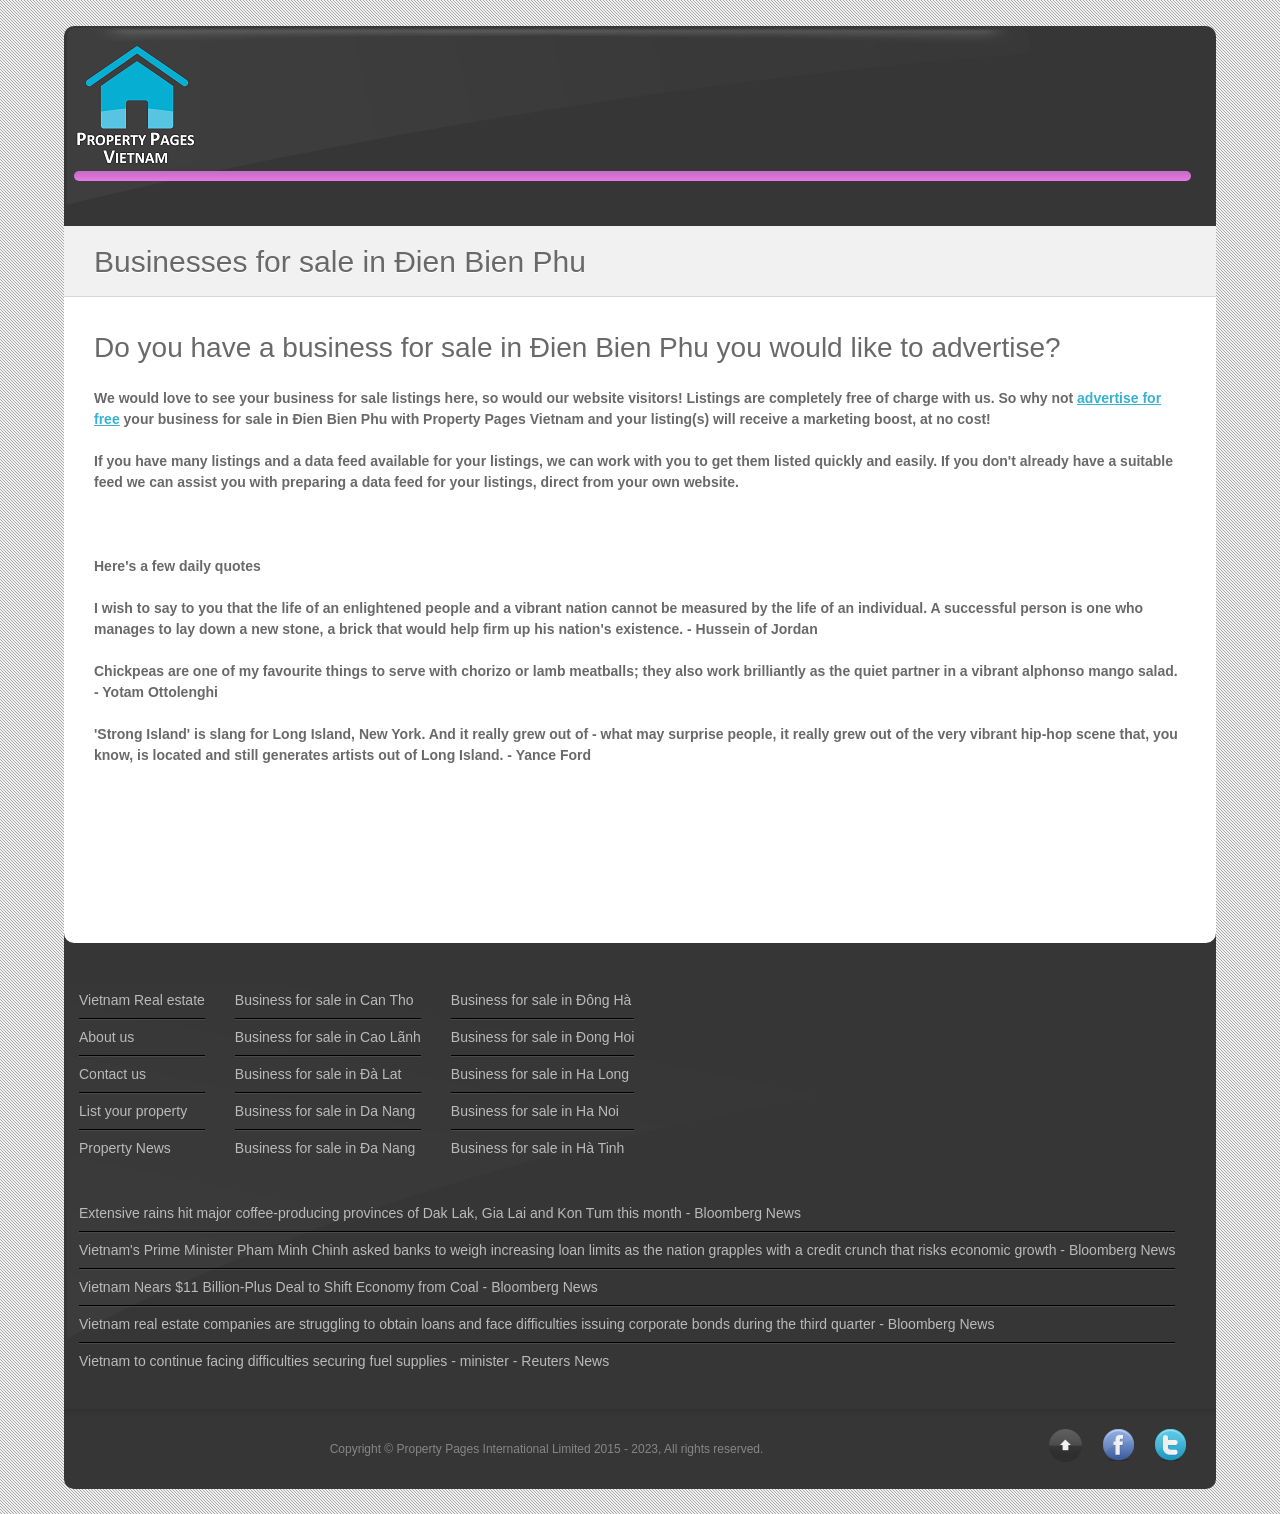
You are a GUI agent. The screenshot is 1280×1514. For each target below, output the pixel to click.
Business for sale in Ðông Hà (541, 1000)
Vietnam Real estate (142, 1000)
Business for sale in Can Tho (324, 1000)
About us (106, 1037)
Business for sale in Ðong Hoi (543, 1037)
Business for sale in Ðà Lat (318, 1074)
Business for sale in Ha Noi (535, 1111)
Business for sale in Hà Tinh (538, 1148)
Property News (125, 1148)
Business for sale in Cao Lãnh (328, 1037)
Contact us (112, 1074)
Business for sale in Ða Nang (325, 1148)
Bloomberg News (747, 1213)
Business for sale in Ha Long (540, 1074)
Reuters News (565, 1361)
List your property (133, 1111)
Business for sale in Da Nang (325, 1111)
